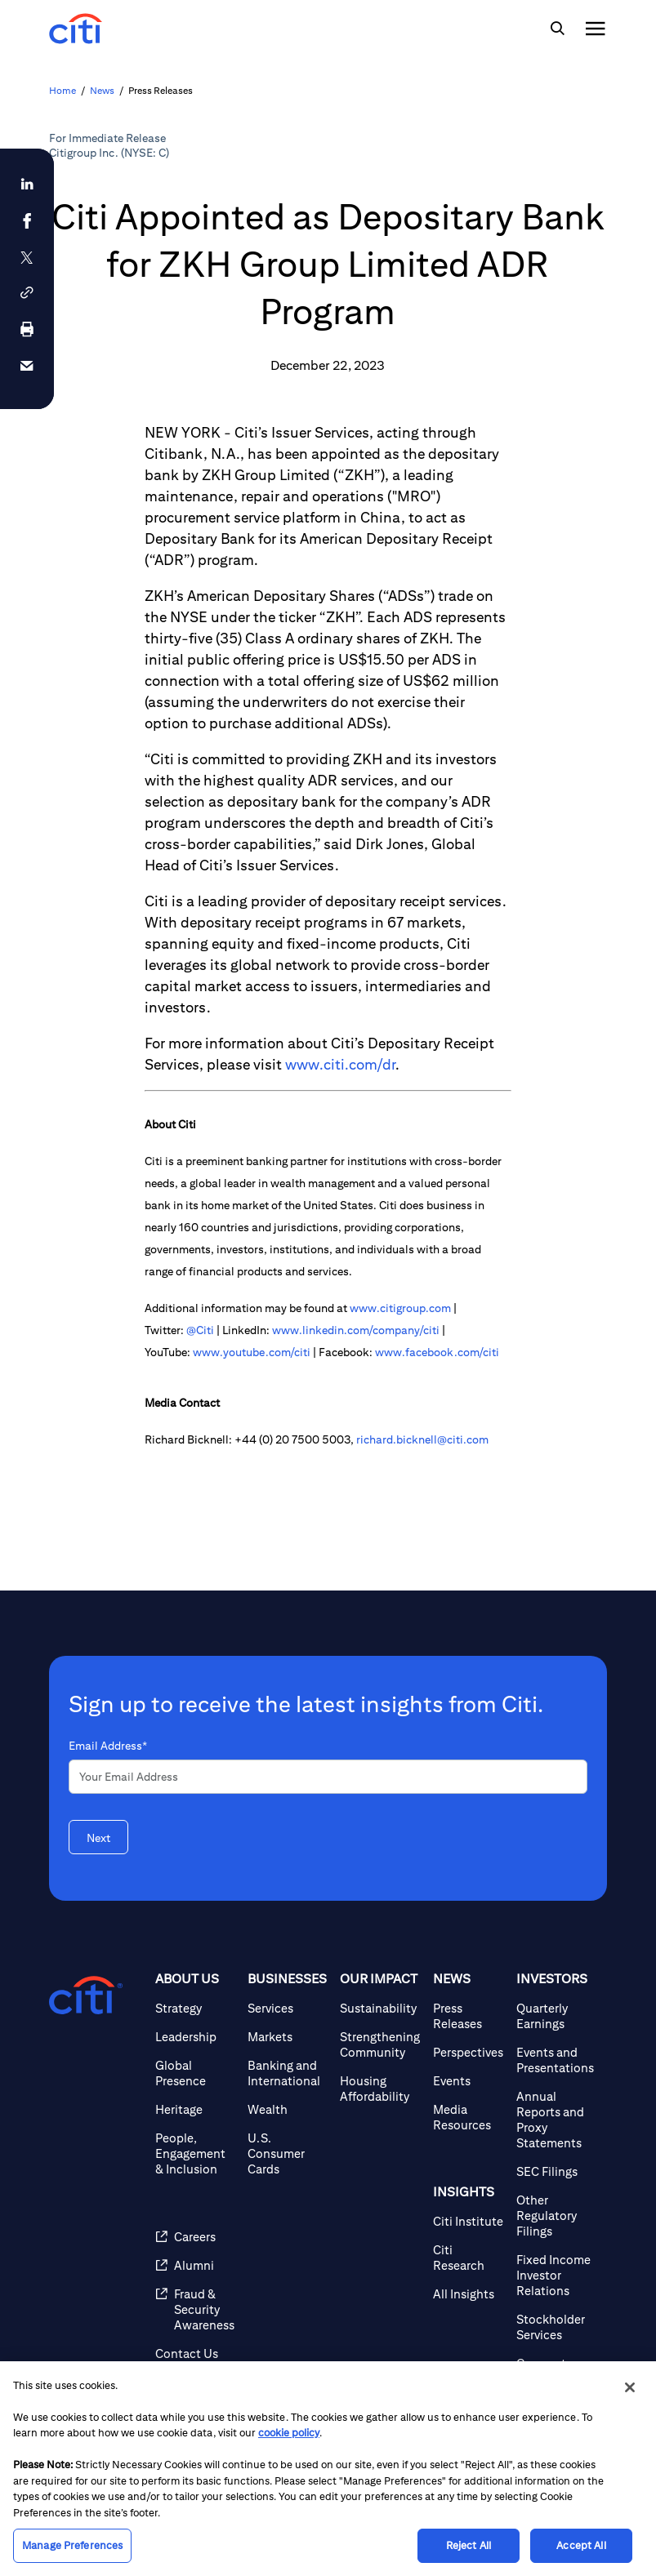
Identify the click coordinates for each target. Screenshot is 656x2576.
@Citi (200, 1330)
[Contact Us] (194, 2353)
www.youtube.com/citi (251, 1352)
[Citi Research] (468, 2257)
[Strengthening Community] (380, 2044)
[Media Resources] (468, 2117)
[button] (27, 292)
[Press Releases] (468, 2015)
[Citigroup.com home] (86, 1995)
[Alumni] (194, 2265)
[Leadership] (194, 2036)
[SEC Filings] (555, 2171)
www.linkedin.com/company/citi (356, 1330)
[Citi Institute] (468, 2221)
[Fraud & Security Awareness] (194, 2309)
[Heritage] (194, 2109)
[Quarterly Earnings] (555, 2015)
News (102, 90)
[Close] (630, 2387)
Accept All (580, 2545)
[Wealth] (287, 2109)
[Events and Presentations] (555, 2059)
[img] (557, 28)
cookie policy (288, 2433)
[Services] (287, 2008)
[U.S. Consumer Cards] (287, 2153)
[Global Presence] (194, 2073)
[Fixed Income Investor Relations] (555, 2275)
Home (62, 90)
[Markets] (287, 2036)
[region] (328, 2468)
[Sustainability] (380, 2008)
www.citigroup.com (400, 1308)
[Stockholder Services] (555, 2326)
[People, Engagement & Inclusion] (194, 2153)
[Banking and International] (287, 2073)
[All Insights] (468, 2294)
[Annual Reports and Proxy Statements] (555, 2120)
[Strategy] (194, 2008)
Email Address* (108, 1745)
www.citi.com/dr (340, 1064)
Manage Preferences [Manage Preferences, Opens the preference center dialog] (72, 2545)
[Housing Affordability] (380, 2088)
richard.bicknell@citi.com (422, 1439)
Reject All (468, 2545)
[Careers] (194, 2237)
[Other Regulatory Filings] (555, 2215)
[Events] (468, 2081)
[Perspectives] (468, 2052)
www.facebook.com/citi (437, 1352)
